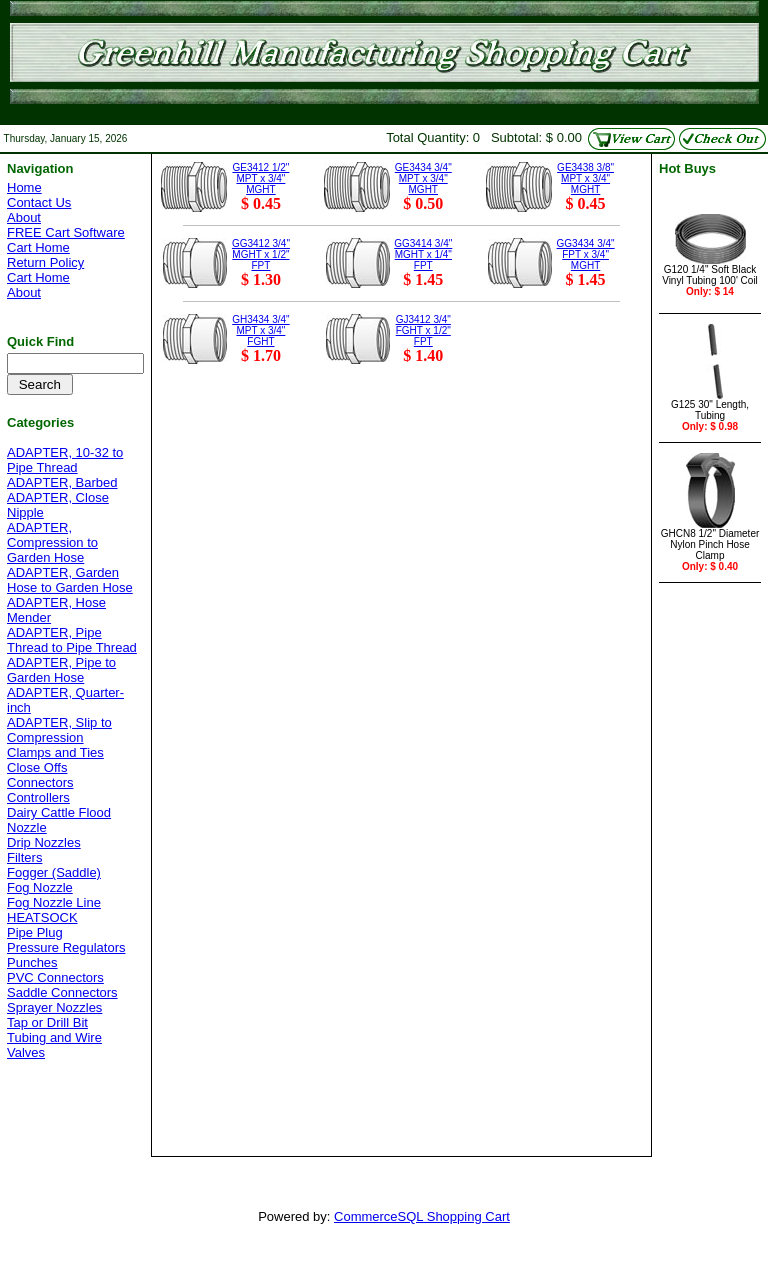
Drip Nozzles (44, 842)
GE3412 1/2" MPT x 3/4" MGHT (260, 178)
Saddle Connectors (62, 992)
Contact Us (39, 202)
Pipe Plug (35, 932)
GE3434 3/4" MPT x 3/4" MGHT (423, 178)
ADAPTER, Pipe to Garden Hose (61, 670)
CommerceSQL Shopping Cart (422, 1216)
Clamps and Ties (55, 752)
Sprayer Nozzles (54, 1007)
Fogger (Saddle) (54, 872)
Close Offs (37, 767)
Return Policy (45, 262)
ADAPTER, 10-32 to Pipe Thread (65, 460)
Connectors (40, 782)
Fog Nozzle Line (54, 902)
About (24, 217)
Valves (26, 1052)
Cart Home (38, 247)
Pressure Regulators (66, 947)
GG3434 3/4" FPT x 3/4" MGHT (586, 254)
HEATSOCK (42, 917)
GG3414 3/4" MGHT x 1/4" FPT (423, 254)
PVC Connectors (55, 977)
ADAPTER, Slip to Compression (59, 730)
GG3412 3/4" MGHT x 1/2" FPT (261, 254)
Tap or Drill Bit (47, 1022)
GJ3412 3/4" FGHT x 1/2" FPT (423, 330)
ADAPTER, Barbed (62, 482)
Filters (24, 857)
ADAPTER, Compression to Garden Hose (52, 542)
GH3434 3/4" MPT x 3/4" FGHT (260, 330)
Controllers (38, 797)
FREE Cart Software (66, 232)
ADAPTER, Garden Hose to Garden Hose (70, 580)
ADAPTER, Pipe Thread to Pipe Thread (72, 640)
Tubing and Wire (54, 1037)
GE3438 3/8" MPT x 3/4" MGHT (585, 178)
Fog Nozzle (40, 887)
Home (24, 187)
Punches (32, 962)
